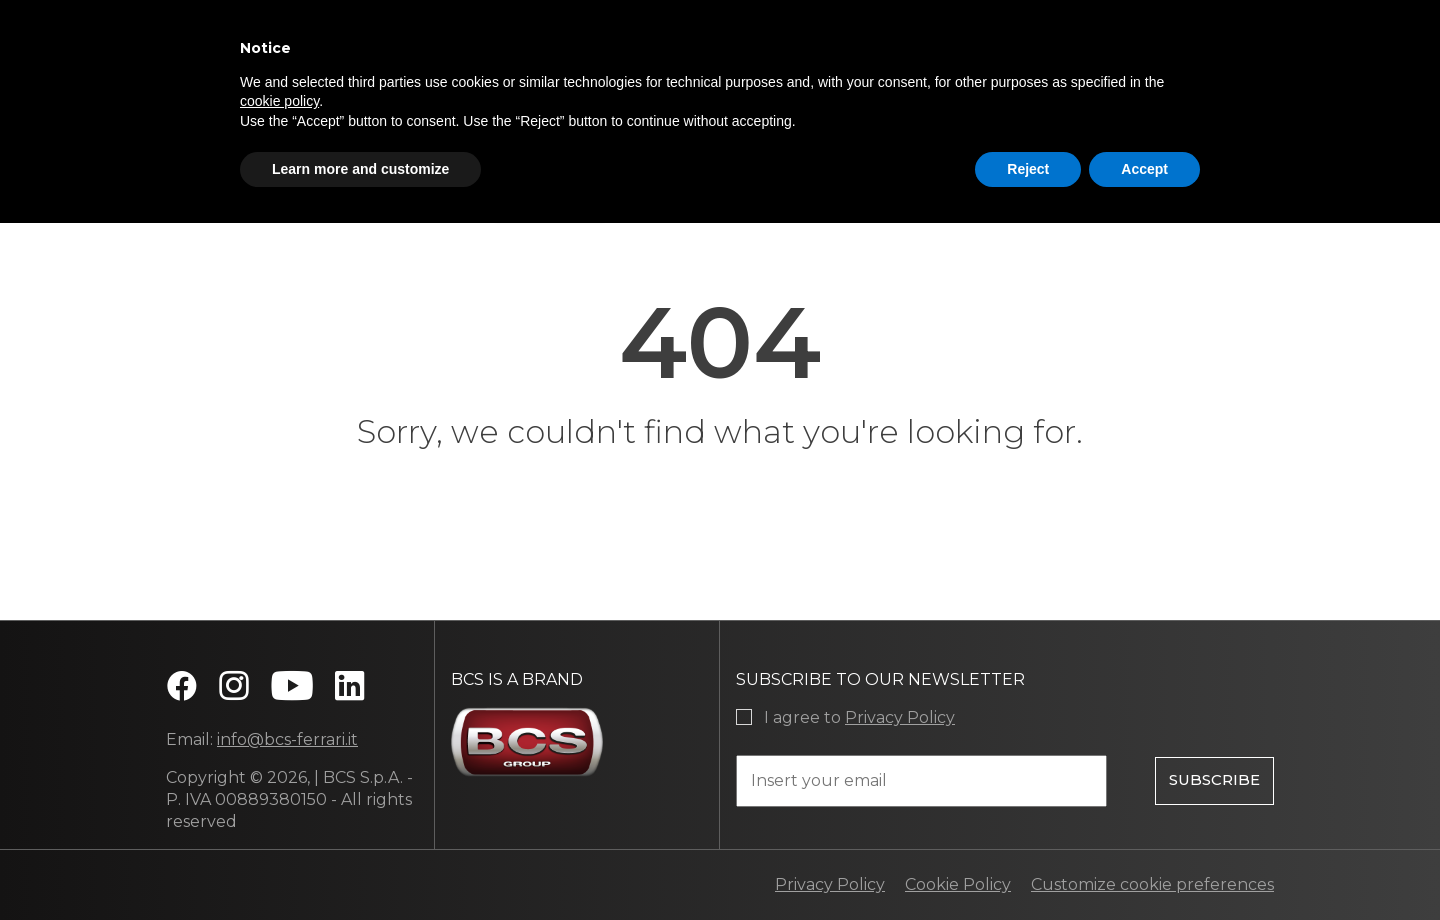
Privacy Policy (900, 717)
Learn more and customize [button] (360, 169)
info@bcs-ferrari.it (287, 739)
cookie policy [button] (279, 101)
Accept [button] (1144, 169)
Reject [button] (1028, 169)
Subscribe (1214, 777)
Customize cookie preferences (1152, 884)
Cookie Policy (958, 884)
